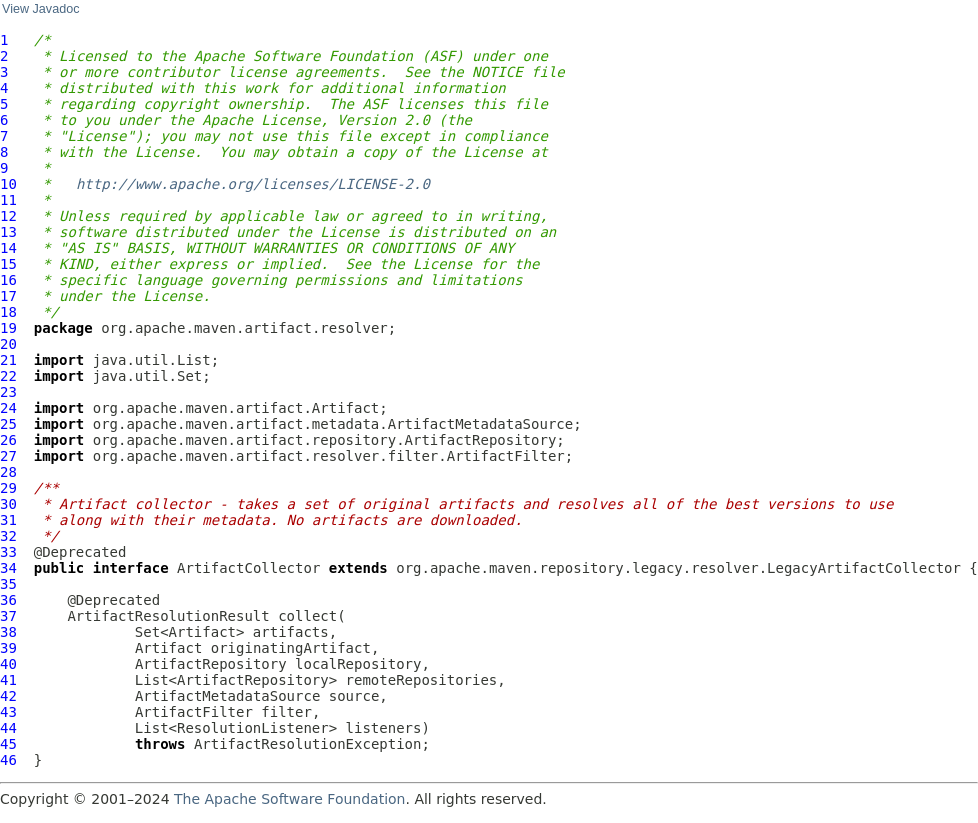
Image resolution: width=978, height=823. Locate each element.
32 (8, 536)
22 (8, 376)
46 (8, 760)
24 (8, 408)
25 (8, 424)
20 (8, 344)
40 (8, 664)
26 (8, 440)
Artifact (168, 648)
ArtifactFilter (194, 712)
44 (8, 728)
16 (8, 280)
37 (8, 616)
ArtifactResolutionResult (168, 616)
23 (8, 392)
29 (8, 488)
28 (8, 472)
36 (8, 600)
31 (8, 520)
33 (8, 552)
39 (8, 648)
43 (8, 712)
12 (8, 216)
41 (8, 680)
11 (8, 200)
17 (8, 296)
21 (8, 360)
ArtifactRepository (211, 664)
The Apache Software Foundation (289, 799)
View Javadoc (40, 9)
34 (8, 568)
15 (8, 264)
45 (8, 744)
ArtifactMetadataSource (227, 696)
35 (8, 584)
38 (8, 632)
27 (8, 456)
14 (8, 248)
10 (8, 184)
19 (8, 328)
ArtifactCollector (248, 568)
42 (8, 696)
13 (8, 232)
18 (8, 312)
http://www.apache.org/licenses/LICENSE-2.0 (253, 184)
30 (8, 504)
